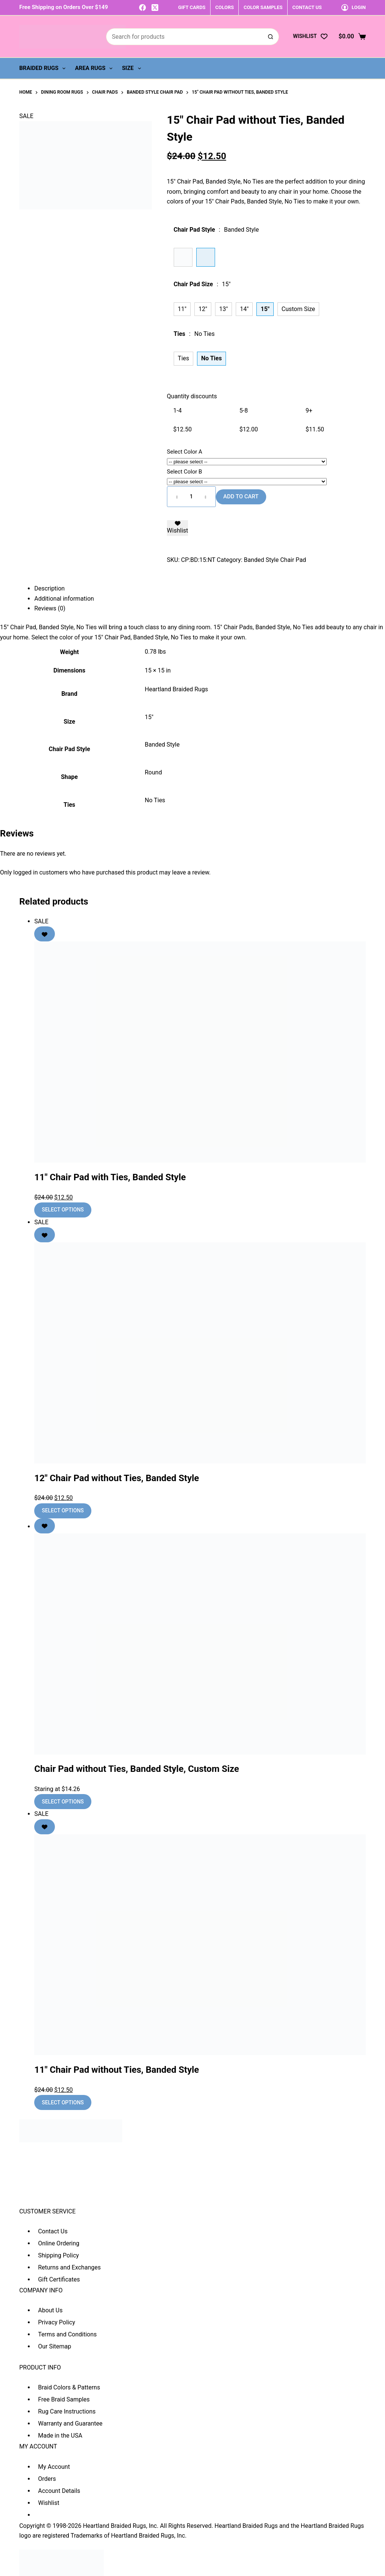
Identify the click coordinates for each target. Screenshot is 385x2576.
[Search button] (270, 36)
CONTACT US (306, 7)
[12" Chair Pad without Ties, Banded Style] (200, 1352)
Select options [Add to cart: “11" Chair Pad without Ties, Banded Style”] (63, 2102)
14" (244, 309)
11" (182, 309)
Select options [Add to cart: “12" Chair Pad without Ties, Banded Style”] (63, 1510)
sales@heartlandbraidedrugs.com (64, 2200)
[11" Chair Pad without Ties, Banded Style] (200, 1944)
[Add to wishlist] (177, 528)
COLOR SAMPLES (263, 7)
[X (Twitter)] (155, 7)
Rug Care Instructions (66, 2411)
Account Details (59, 2490)
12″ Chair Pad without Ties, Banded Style (116, 1478)
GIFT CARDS (192, 7)
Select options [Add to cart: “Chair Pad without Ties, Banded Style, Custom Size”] (63, 1802)
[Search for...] (184, 36)
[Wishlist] (310, 36)
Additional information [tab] (64, 598)
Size (133, 68)
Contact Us (53, 2231)
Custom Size (298, 309)
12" (203, 309)
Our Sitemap (54, 2346)
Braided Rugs (43, 68)
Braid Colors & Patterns (69, 2387)
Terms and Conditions (67, 2334)
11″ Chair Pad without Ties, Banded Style (116, 2069)
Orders (47, 2478)
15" (149, 717)
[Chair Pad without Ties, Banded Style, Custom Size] (200, 1644)
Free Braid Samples (63, 2399)
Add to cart (241, 496)
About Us (50, 2310)
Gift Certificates (59, 2279)
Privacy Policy (56, 2322)
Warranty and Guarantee (70, 2423)
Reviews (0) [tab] (49, 608)
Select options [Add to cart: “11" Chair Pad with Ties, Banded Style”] (63, 1210)
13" (223, 309)
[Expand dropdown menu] (63, 68)
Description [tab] (49, 588)
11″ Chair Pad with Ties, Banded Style (110, 1177)
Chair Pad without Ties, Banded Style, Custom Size (136, 1769)
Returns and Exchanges (69, 2267)
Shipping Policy (58, 2255)
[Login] (353, 7)
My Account (54, 2466)
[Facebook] (142, 7)
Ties (183, 358)
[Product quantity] (191, 496)
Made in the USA (60, 2435)
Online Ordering (58, 2243)
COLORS (224, 7)
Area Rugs (95, 68)
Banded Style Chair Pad (275, 559)
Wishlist (48, 2502)
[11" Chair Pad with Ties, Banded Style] (200, 1052)
